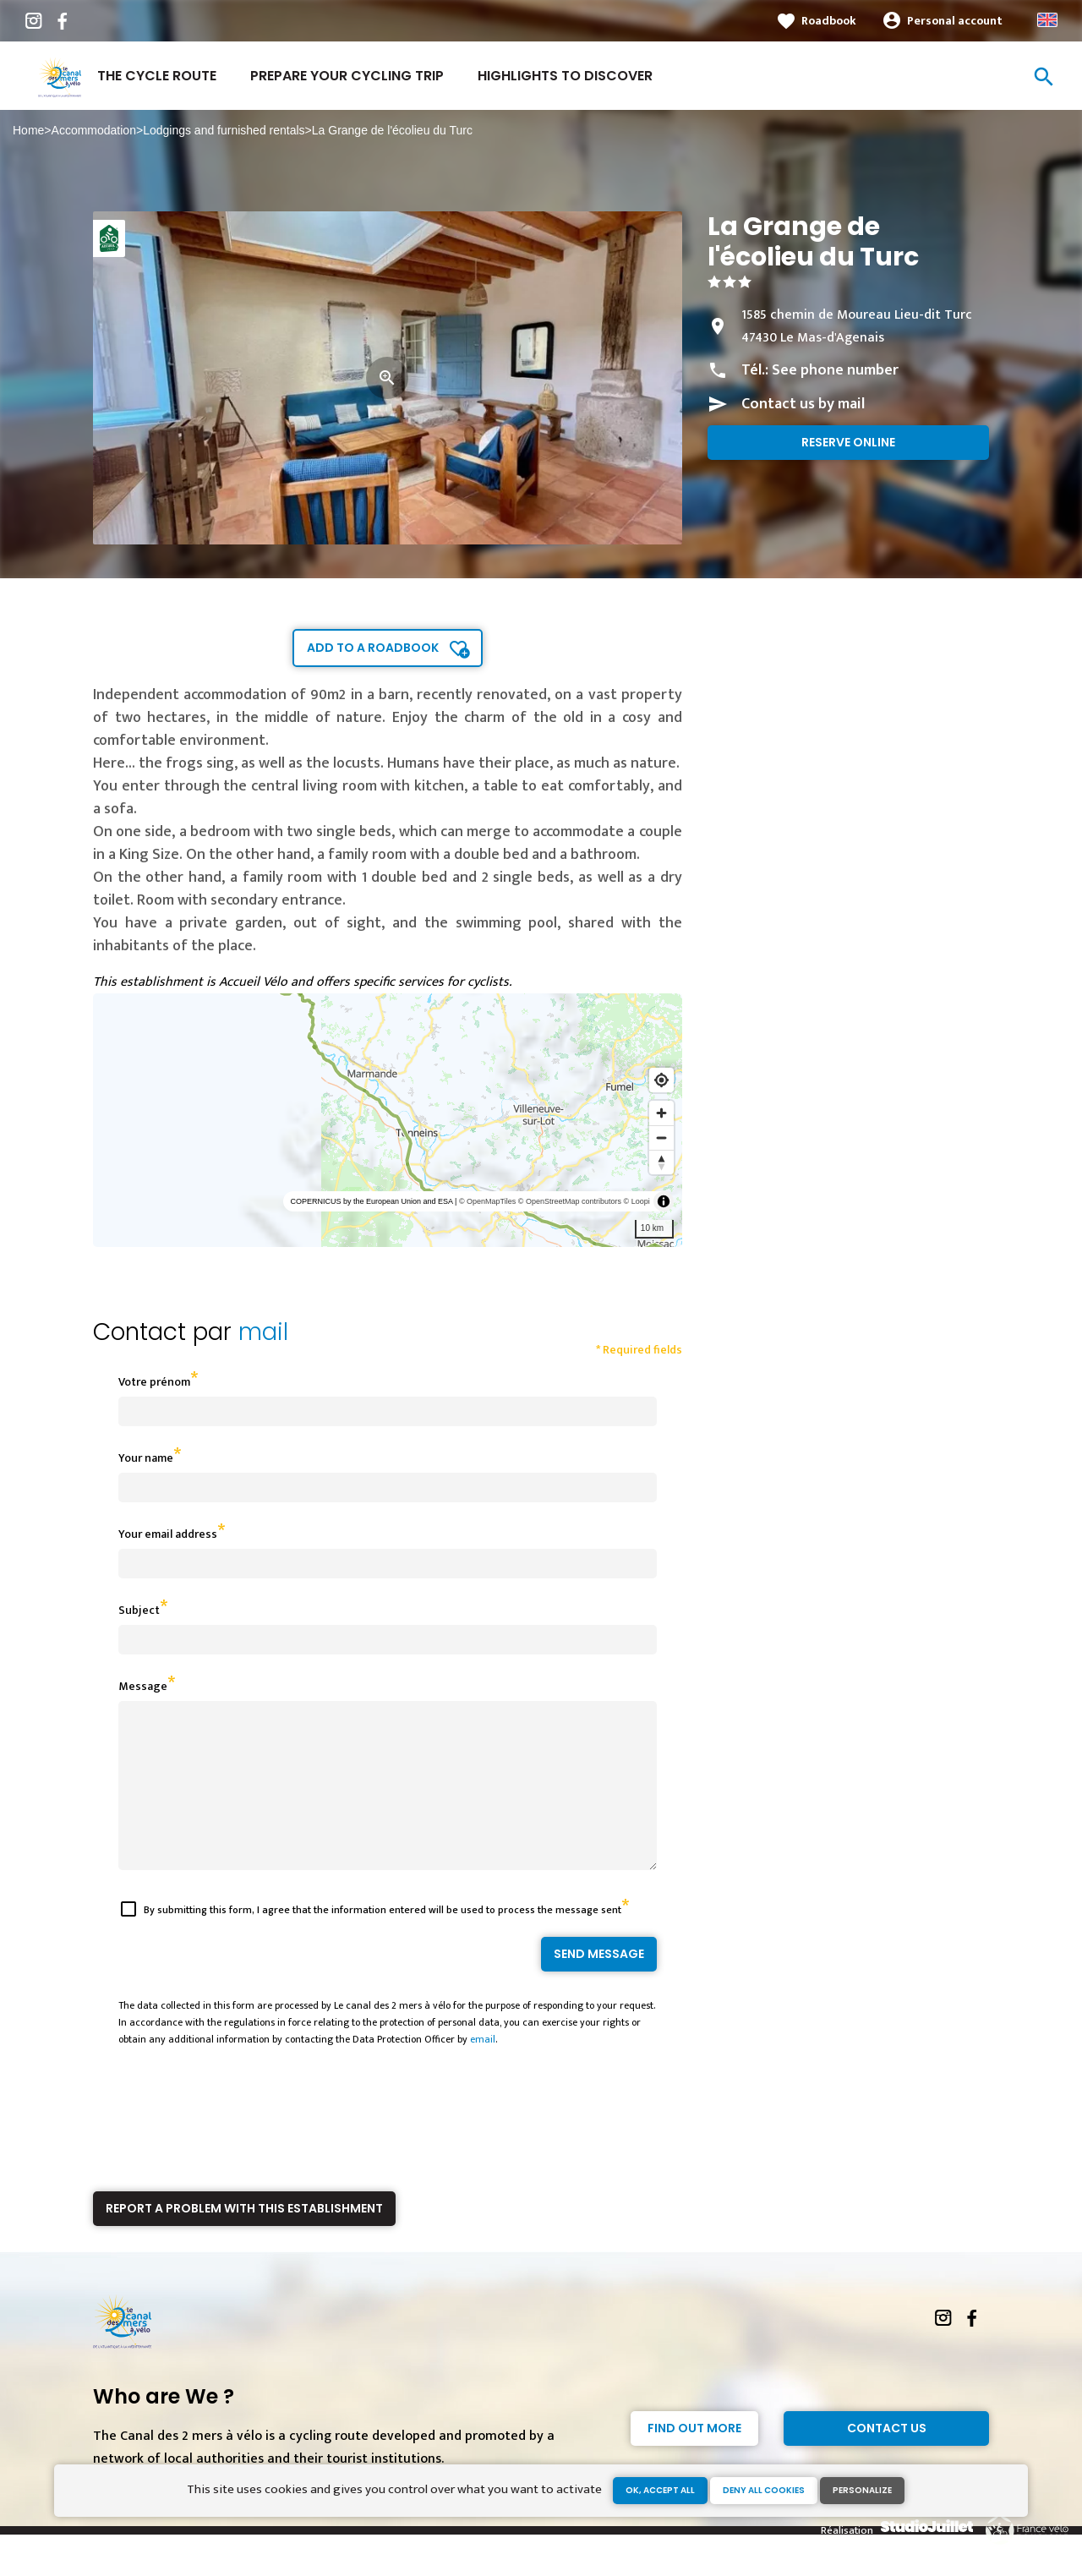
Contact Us (886, 2458)
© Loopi (637, 1201)
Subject (139, 1610)
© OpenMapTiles (487, 1201)
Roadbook (828, 20)
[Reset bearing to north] (661, 1162)
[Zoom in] (661, 1113)
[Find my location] (661, 1080)
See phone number (835, 370)
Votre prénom (154, 1382)
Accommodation (94, 130)
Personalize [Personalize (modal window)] (862, 2490)
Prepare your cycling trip (347, 75)
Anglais (1047, 20)
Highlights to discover (565, 75)
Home (28, 130)
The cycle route (156, 75)
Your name (145, 1458)
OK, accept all (660, 2490)
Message (142, 1686)
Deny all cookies (764, 2490)
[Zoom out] (661, 1137)
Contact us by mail (803, 404)
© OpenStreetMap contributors (569, 1201)
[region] (387, 1120)
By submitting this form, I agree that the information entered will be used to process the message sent (382, 1940)
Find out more (694, 2458)
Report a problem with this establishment (244, 2238)
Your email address (167, 1534)
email (482, 2069)
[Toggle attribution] (663, 1201)
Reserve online (848, 442)
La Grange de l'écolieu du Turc (392, 130)
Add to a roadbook (373, 647)
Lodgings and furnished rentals (223, 130)
